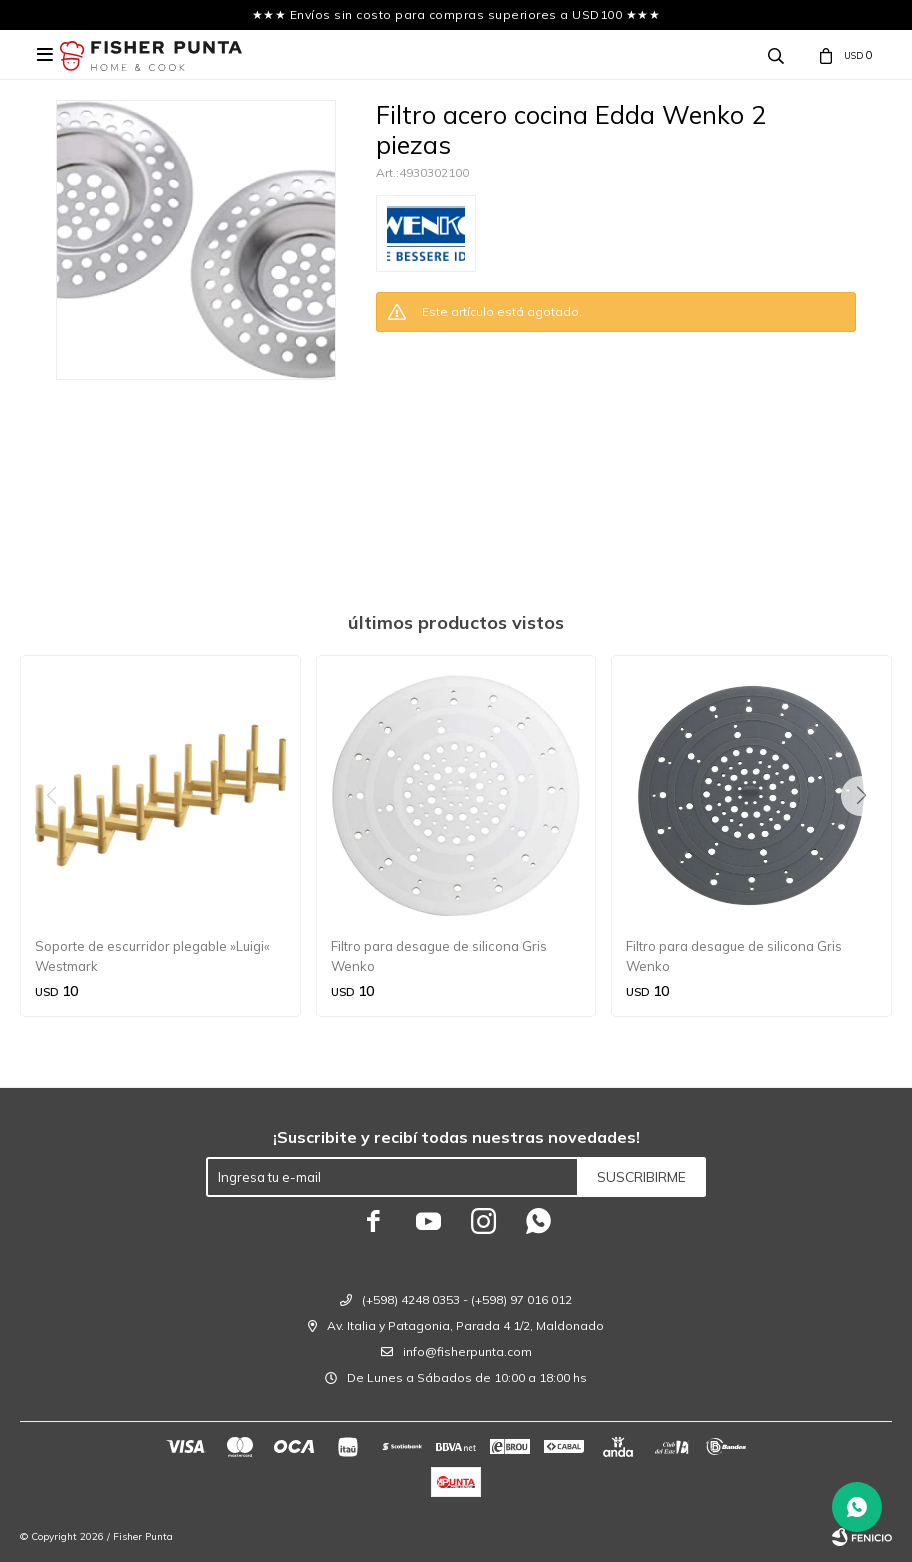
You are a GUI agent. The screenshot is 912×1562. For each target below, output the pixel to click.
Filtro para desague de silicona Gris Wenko (439, 956)
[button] (868, 836)
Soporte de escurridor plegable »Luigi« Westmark (152, 956)
